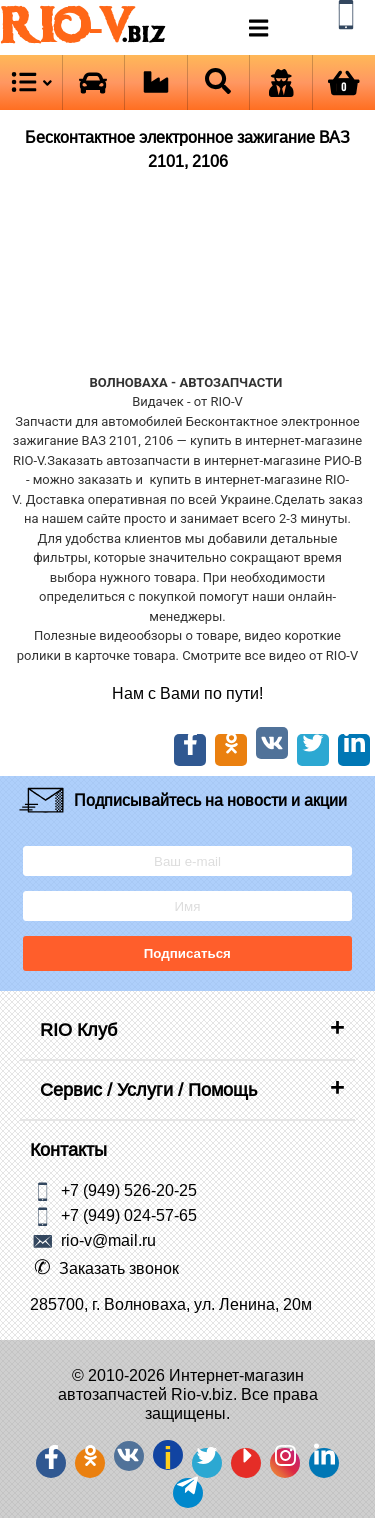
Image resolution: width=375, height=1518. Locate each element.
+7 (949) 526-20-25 (129, 1190)
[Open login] (281, 82)
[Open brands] (94, 82)
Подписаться (187, 953)
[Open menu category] (31, 82)
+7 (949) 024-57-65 (129, 1215)
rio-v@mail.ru (108, 1240)
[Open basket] (344, 82)
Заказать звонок (119, 1268)
